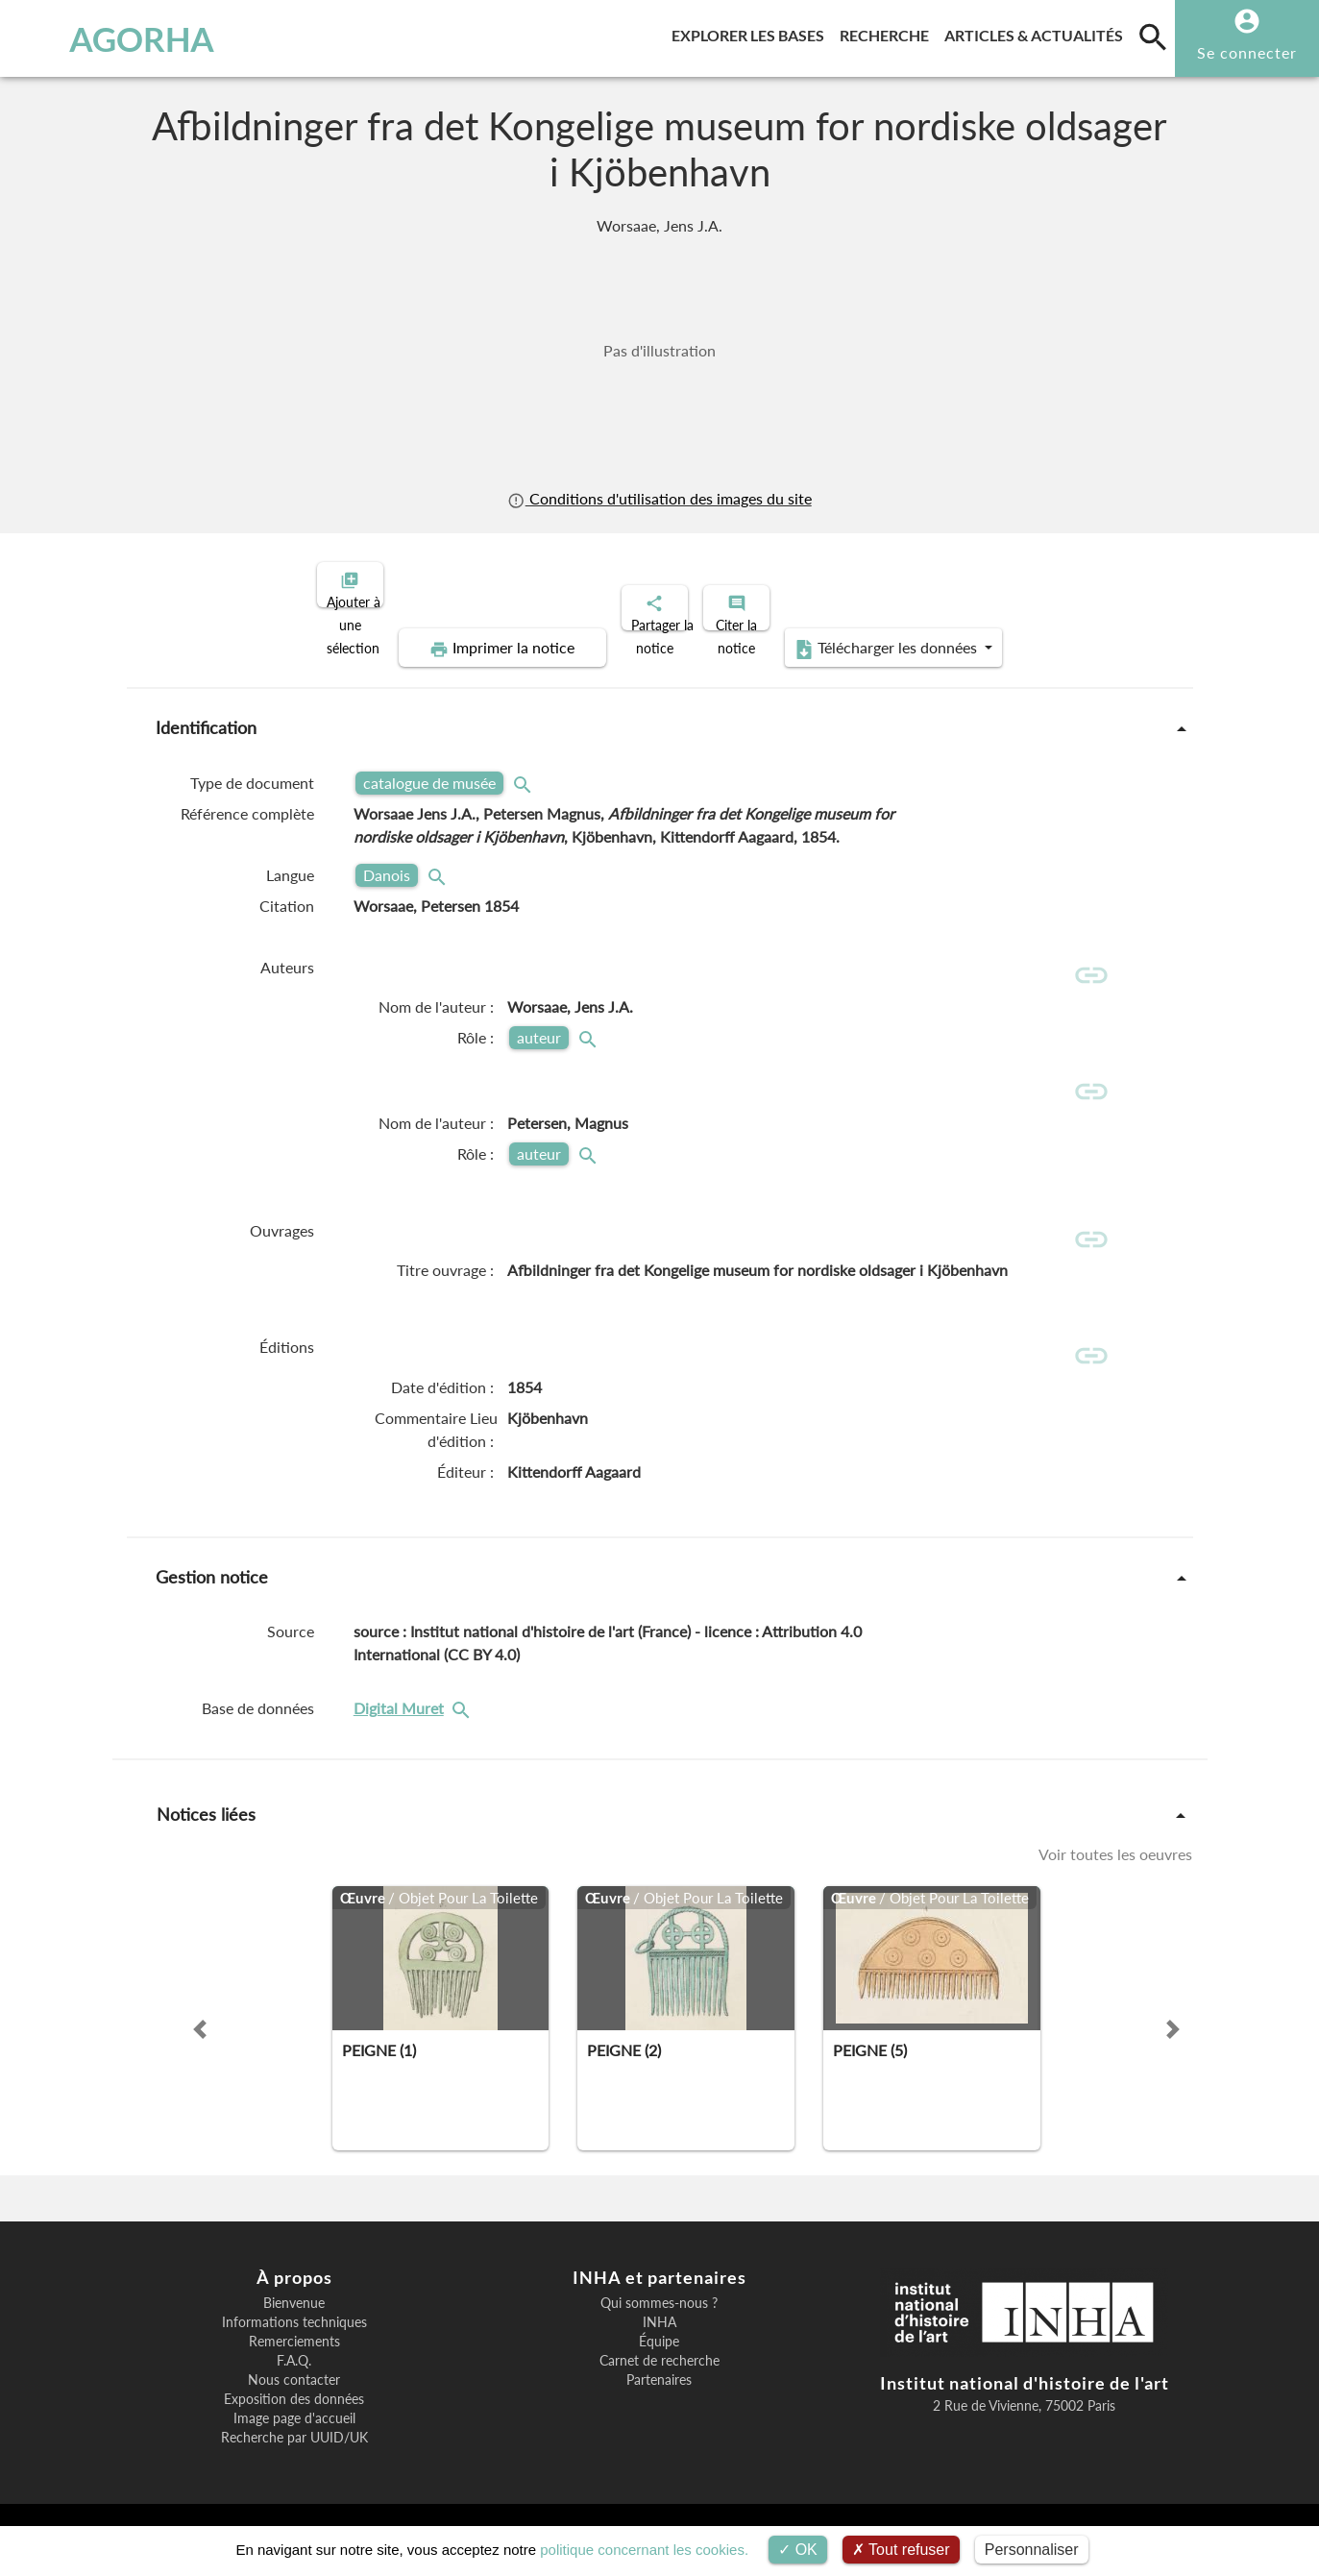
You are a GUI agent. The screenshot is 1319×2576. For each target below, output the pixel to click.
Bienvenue (294, 2320)
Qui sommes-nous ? (659, 2320)
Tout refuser (901, 2549)
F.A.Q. (294, 2378)
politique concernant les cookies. (644, 2549)
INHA (659, 2339)
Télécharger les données (876, 632)
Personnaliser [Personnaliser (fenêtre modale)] (1032, 2549)
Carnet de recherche (659, 2378)
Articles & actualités (1037, 32)
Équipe (659, 2359)
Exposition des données (294, 2416)
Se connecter (1247, 52)
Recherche (888, 32)
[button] (200, 2046)
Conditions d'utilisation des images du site (659, 498)
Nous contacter (294, 2397)
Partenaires (659, 2397)
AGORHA (111, 38)
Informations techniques (294, 2339)
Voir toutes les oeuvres (1115, 1871)
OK (798, 2549)
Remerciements (294, 2359)
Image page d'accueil (294, 2436)
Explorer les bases (752, 32)
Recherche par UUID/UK (294, 2455)
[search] (1153, 36)
